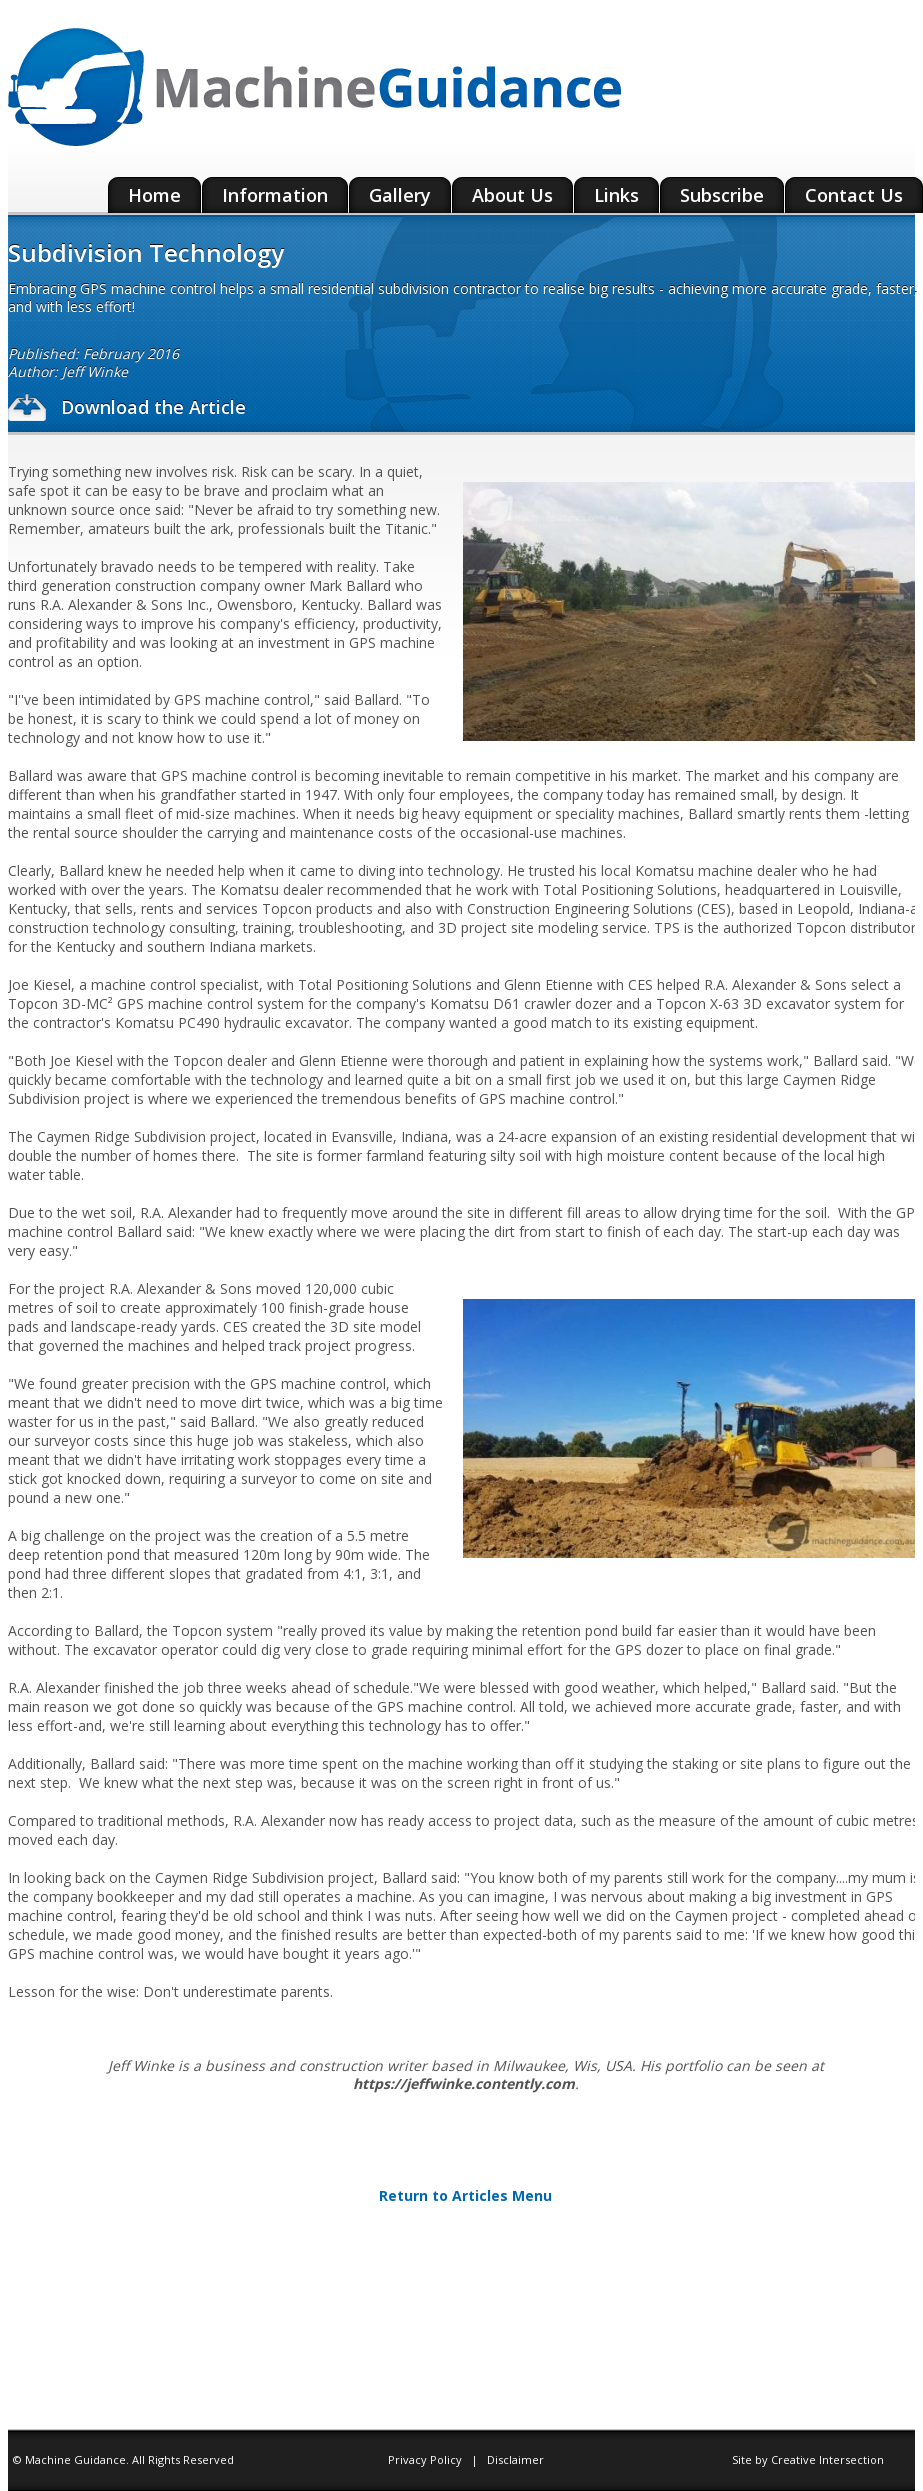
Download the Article (127, 407)
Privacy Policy (426, 2459)
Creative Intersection (827, 2459)
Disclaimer (515, 2459)
